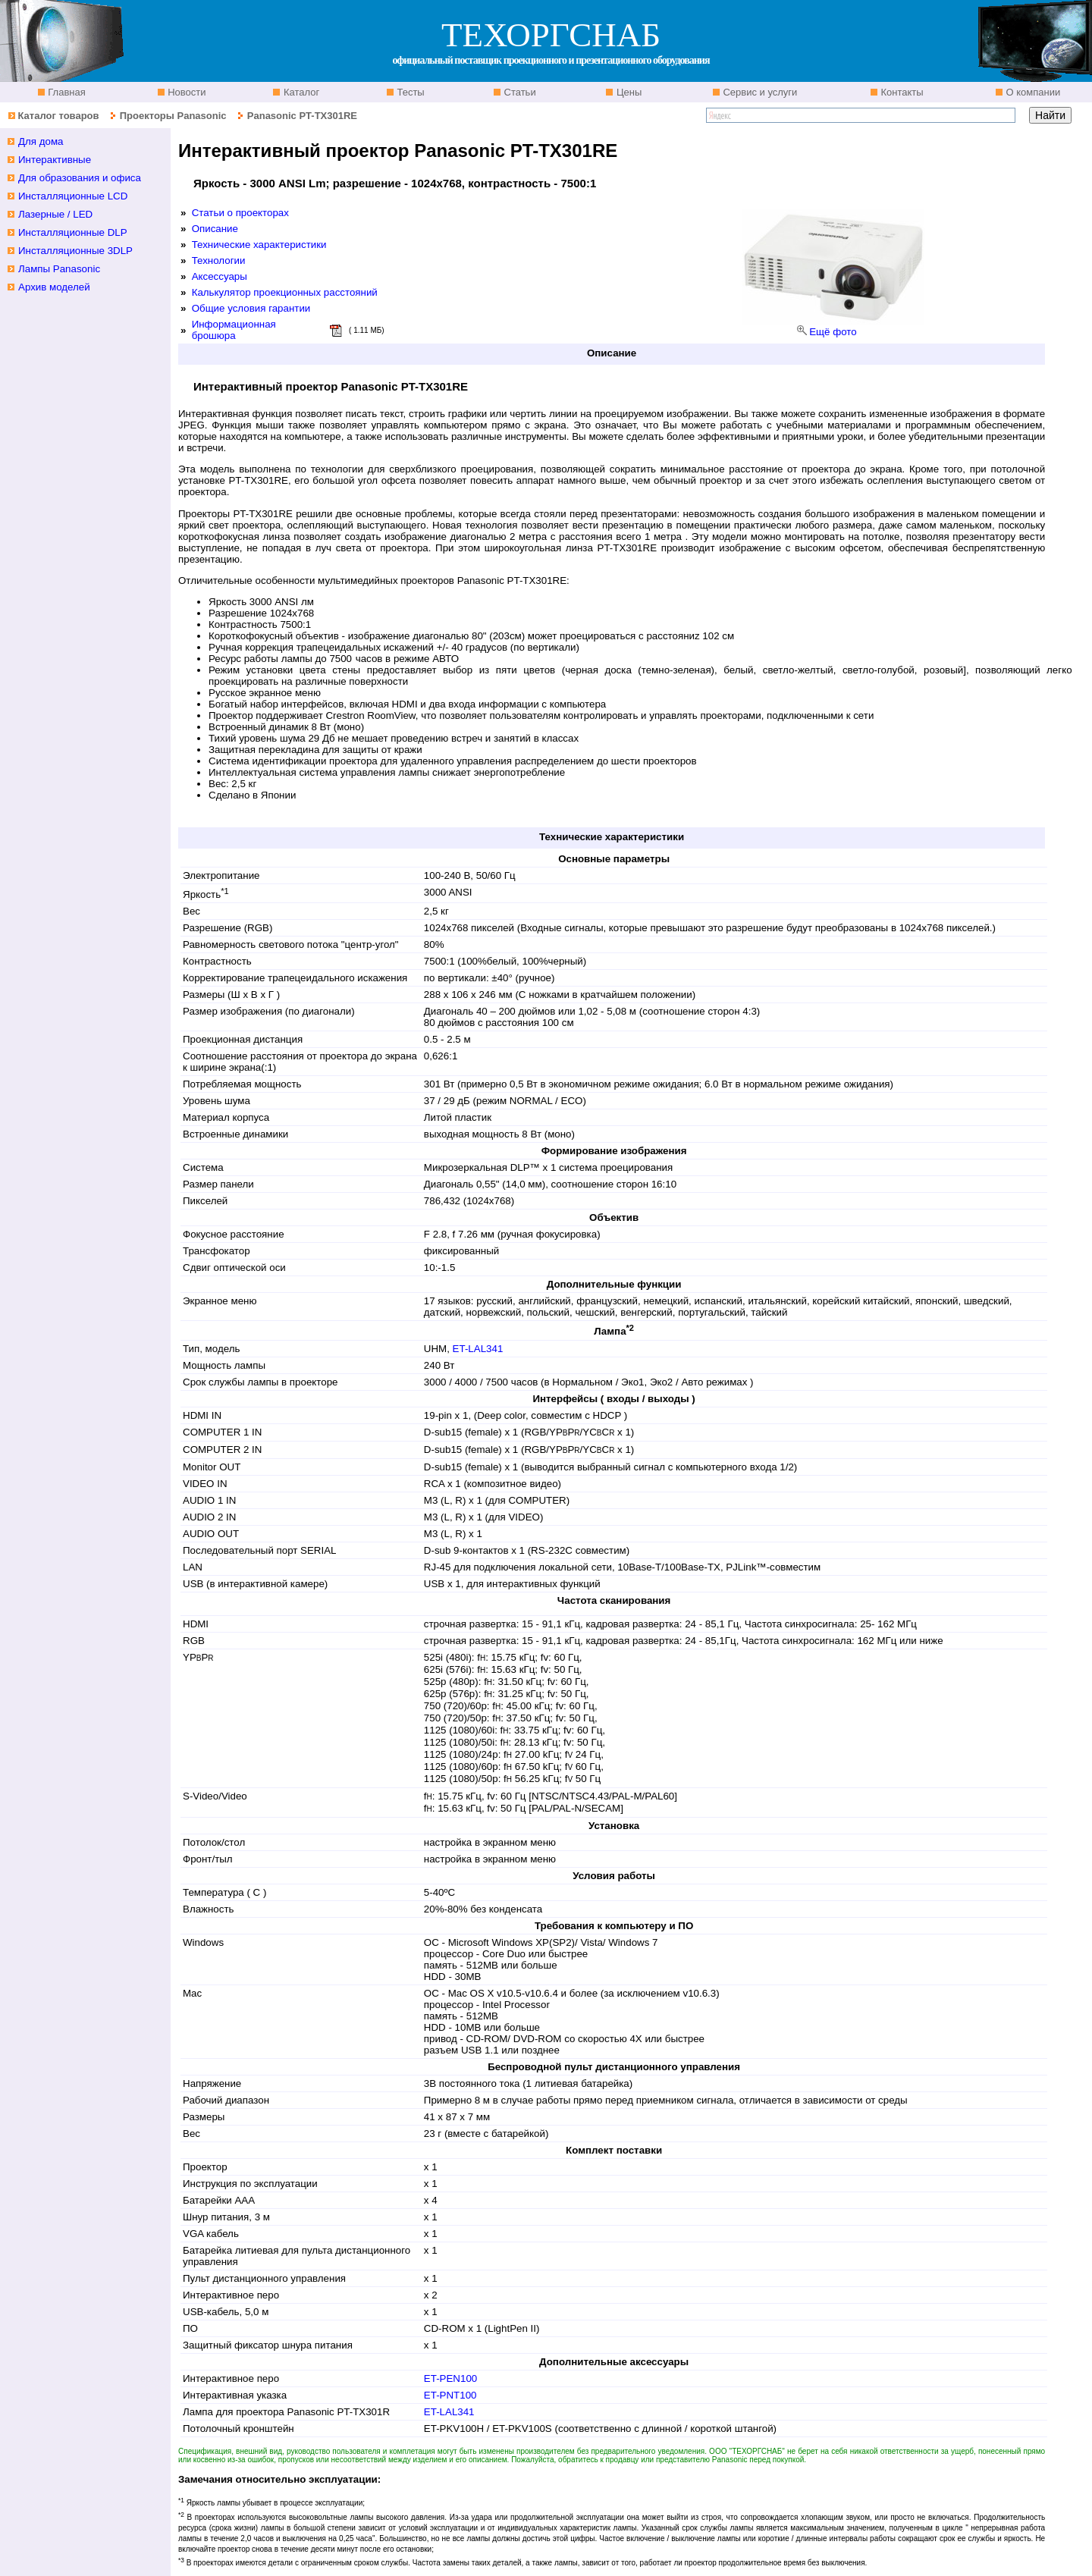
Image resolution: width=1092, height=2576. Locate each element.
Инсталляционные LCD (72, 196)
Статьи (518, 92)
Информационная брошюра (234, 329)
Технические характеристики (259, 244)
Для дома (41, 141)
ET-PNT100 (450, 2395)
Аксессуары (219, 276)
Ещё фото (832, 331)
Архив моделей (54, 287)
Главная (66, 92)
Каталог (300, 92)
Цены (627, 92)
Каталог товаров (58, 115)
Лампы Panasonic (59, 269)
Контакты (901, 92)
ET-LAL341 (478, 1348)
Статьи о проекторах (240, 212)
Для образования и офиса (79, 178)
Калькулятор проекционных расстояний (285, 292)
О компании (1031, 92)
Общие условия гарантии (251, 308)
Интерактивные (54, 159)
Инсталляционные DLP (72, 232)
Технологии (219, 260)
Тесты (409, 92)
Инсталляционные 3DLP (75, 250)
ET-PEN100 (450, 2378)
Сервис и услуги (759, 92)
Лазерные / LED (55, 214)
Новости (185, 92)
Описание (215, 228)
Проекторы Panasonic (173, 115)
